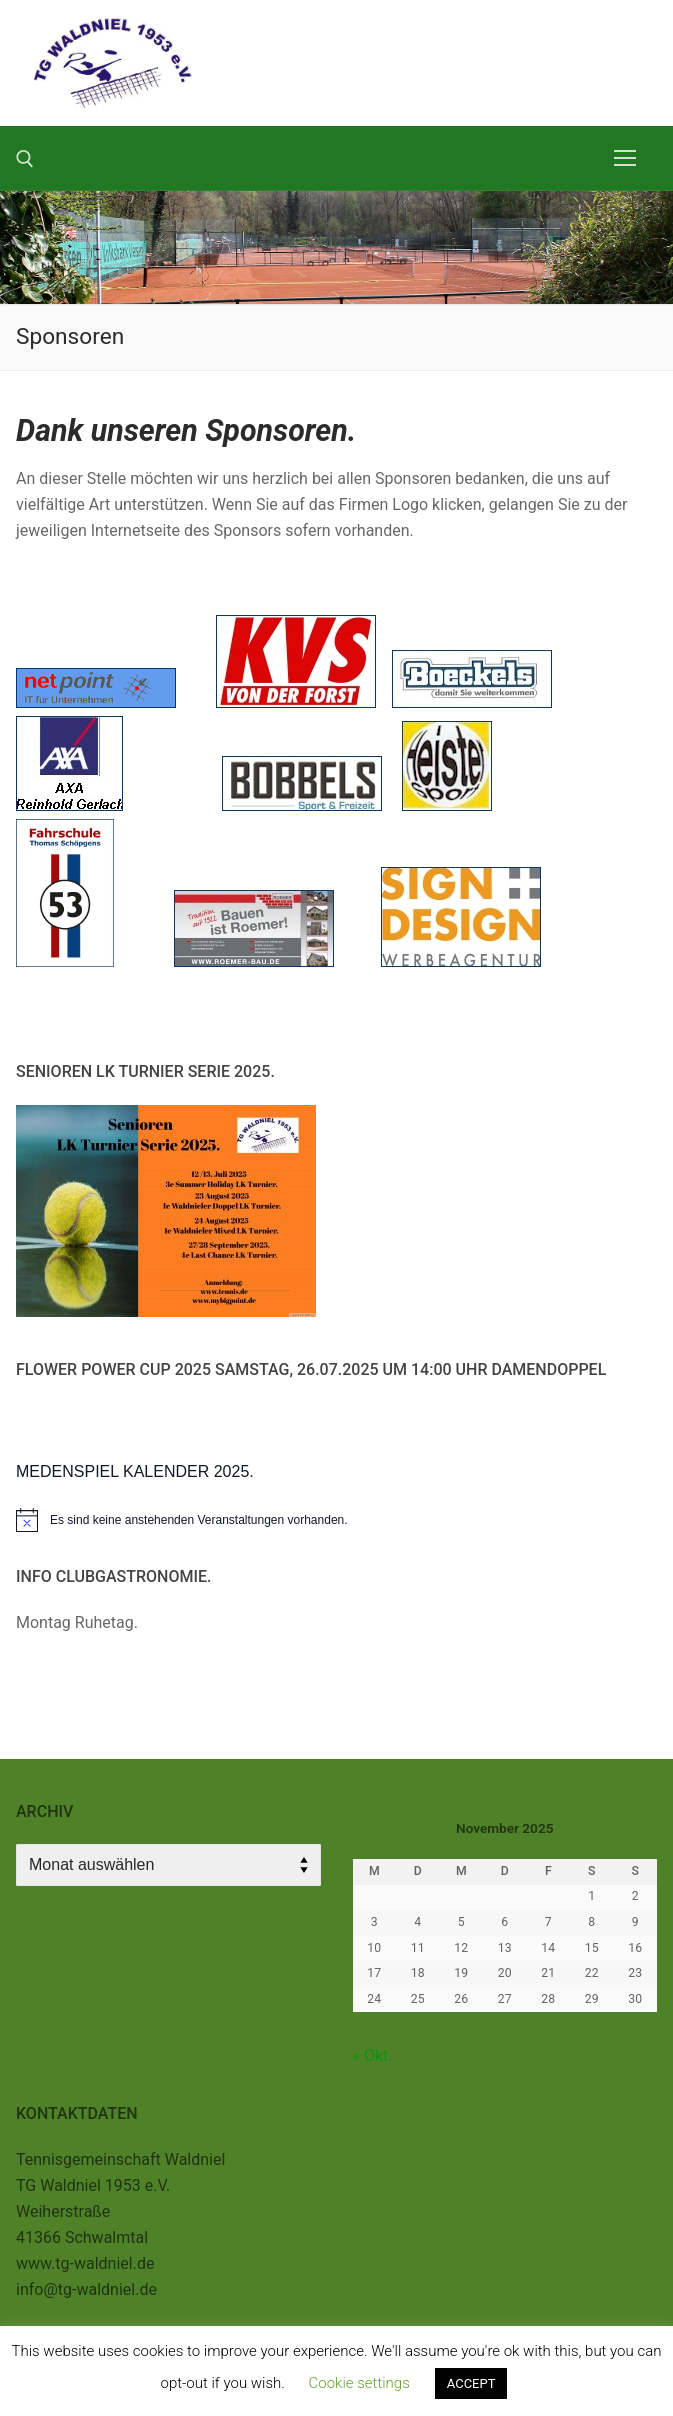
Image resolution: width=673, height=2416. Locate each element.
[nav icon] (625, 158)
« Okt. (373, 2055)
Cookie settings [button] (359, 2383)
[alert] (336, 1520)
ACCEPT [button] (471, 2383)
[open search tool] (25, 159)
